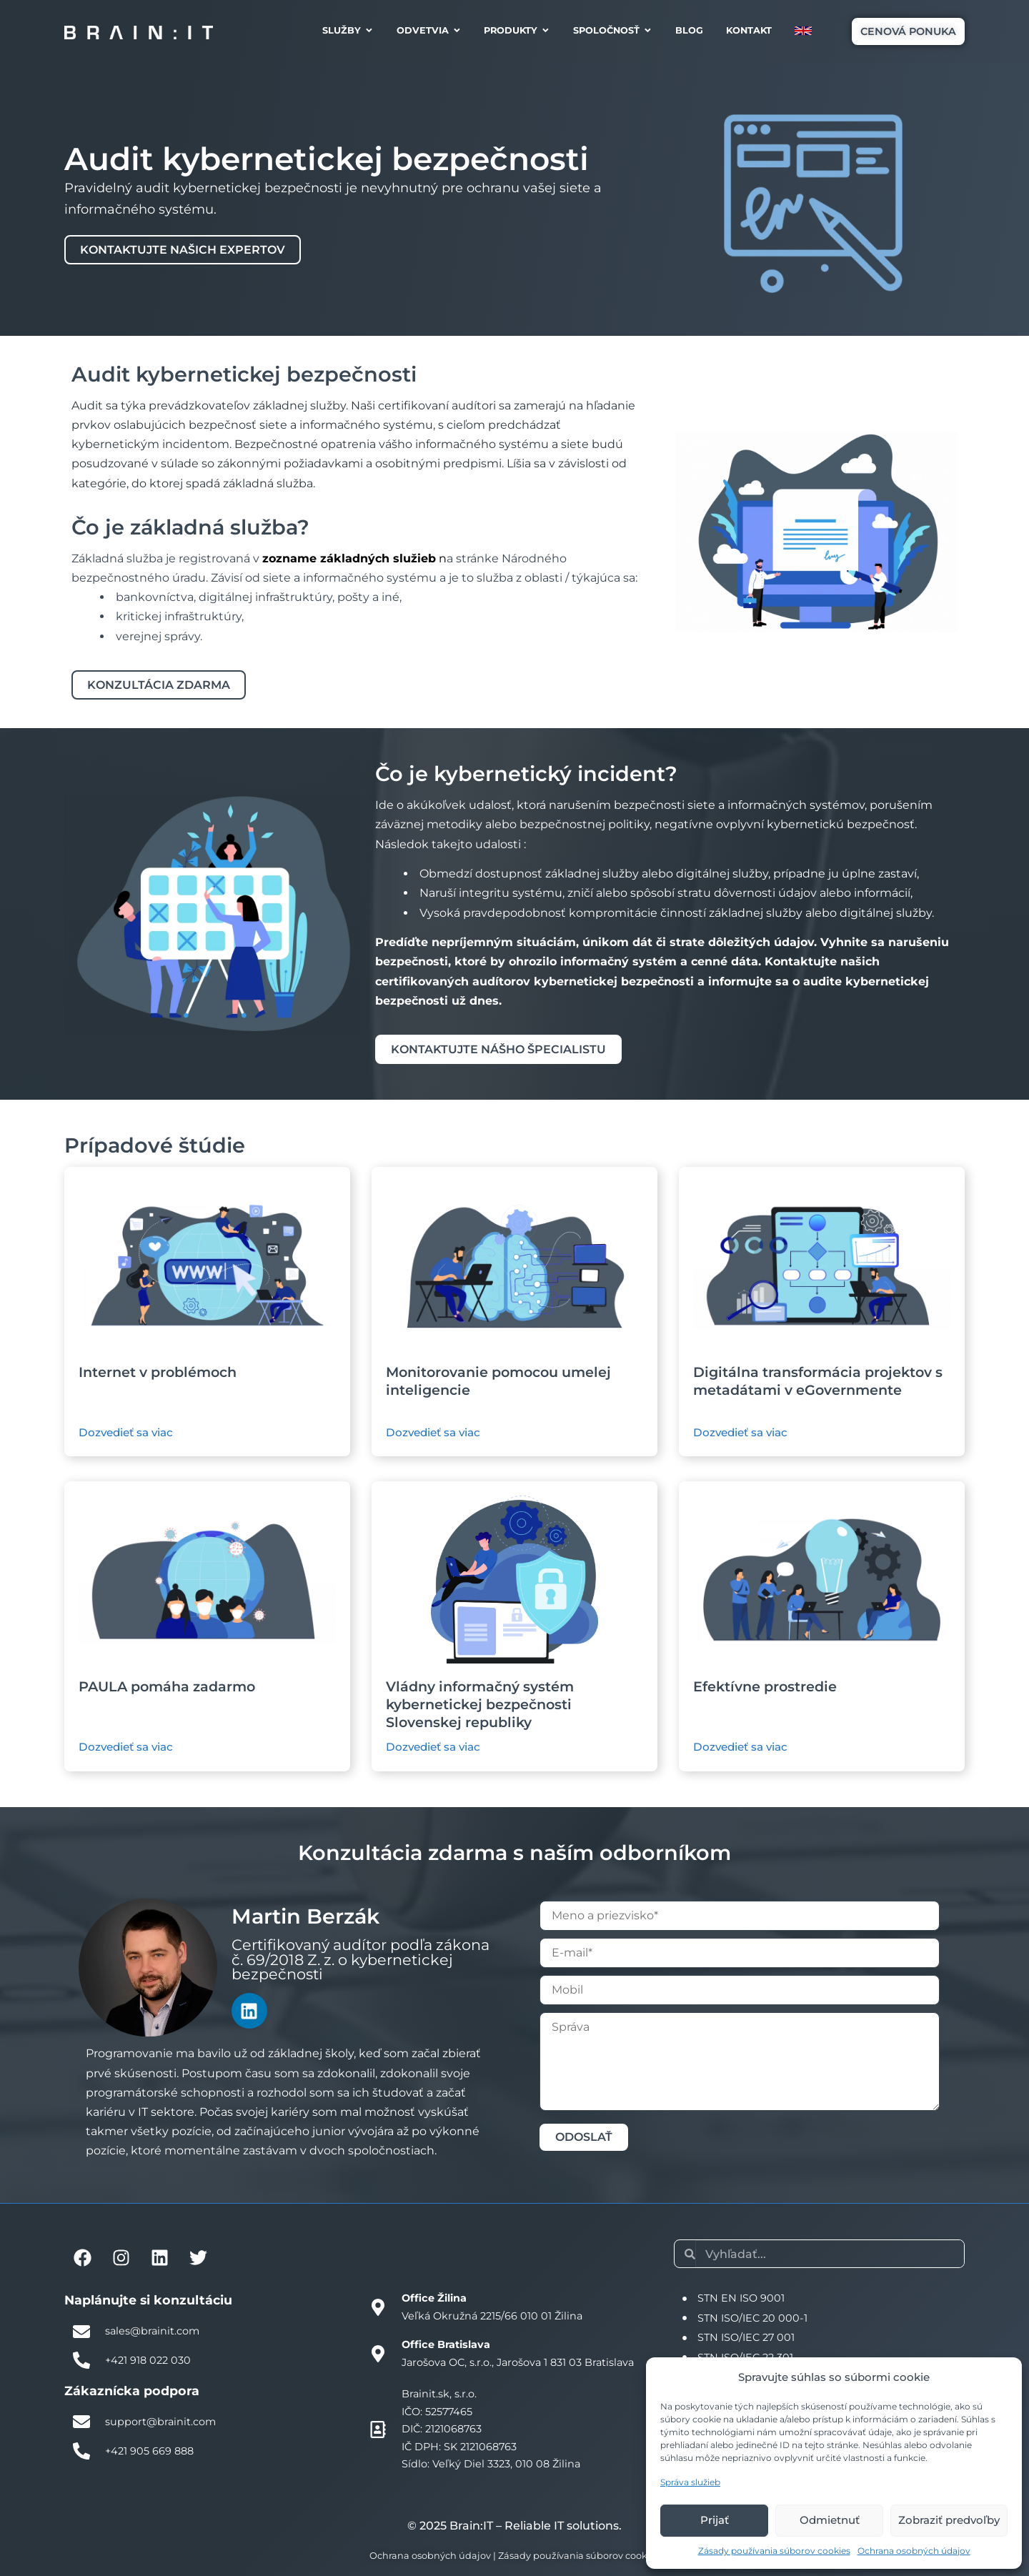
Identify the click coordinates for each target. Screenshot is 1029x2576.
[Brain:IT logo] (138, 31)
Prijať (714, 2520)
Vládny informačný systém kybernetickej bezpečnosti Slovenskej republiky (480, 1704)
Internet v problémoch (158, 1372)
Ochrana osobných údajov (914, 2550)
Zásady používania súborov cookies (774, 2550)
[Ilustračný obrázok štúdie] (207, 1265)
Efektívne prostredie (765, 1686)
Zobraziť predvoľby (949, 2520)
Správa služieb (690, 2482)
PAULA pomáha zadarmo (167, 1686)
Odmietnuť (830, 2520)
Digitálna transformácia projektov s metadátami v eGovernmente (818, 1380)
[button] (908, 31)
